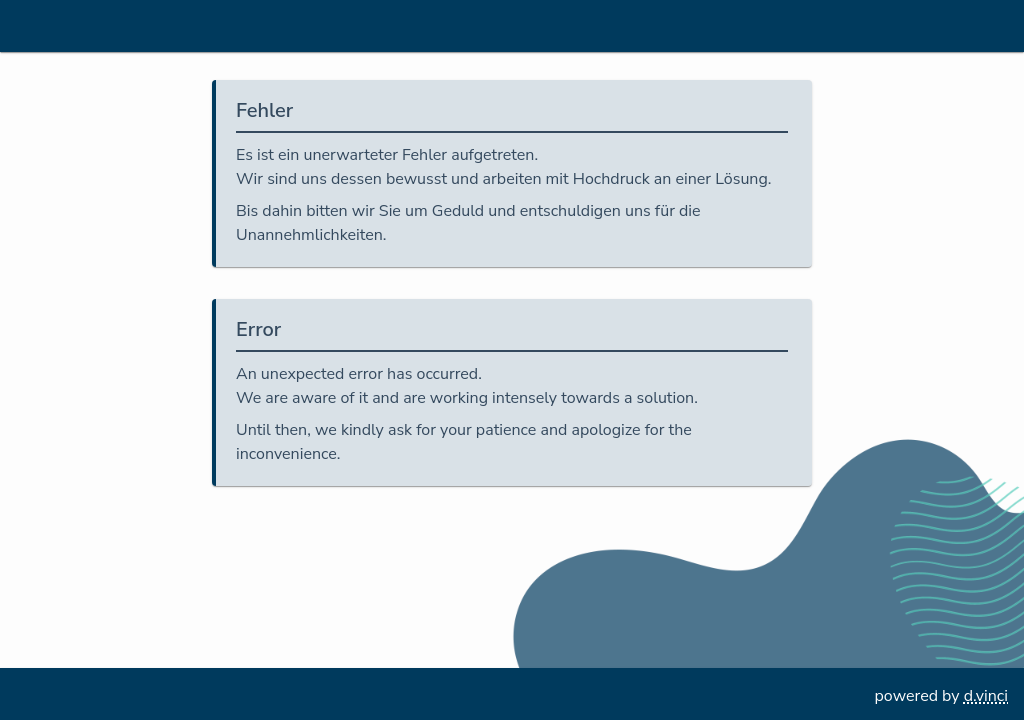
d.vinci (986, 696)
